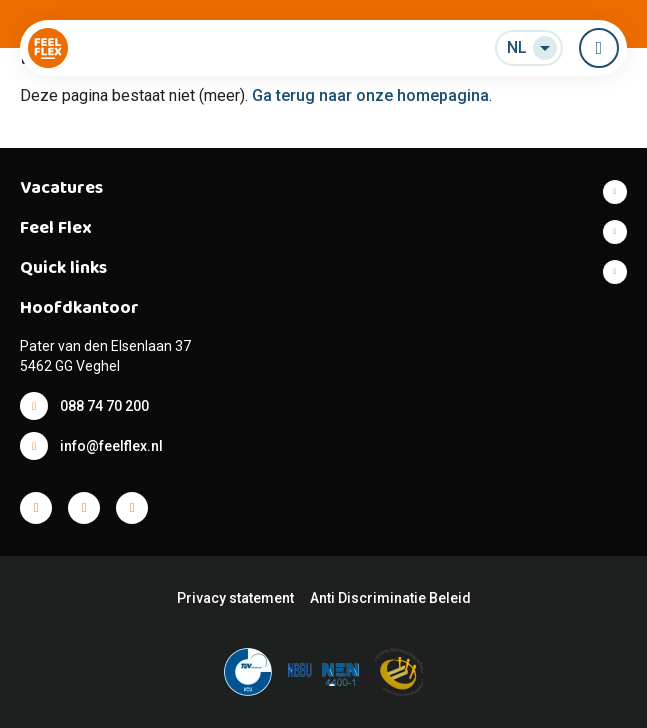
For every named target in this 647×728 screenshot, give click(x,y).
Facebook (36, 508)
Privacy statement (235, 598)
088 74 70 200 (104, 406)
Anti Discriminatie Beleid (390, 598)
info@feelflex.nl (111, 446)
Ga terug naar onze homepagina (370, 95)
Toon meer (323, 192)
